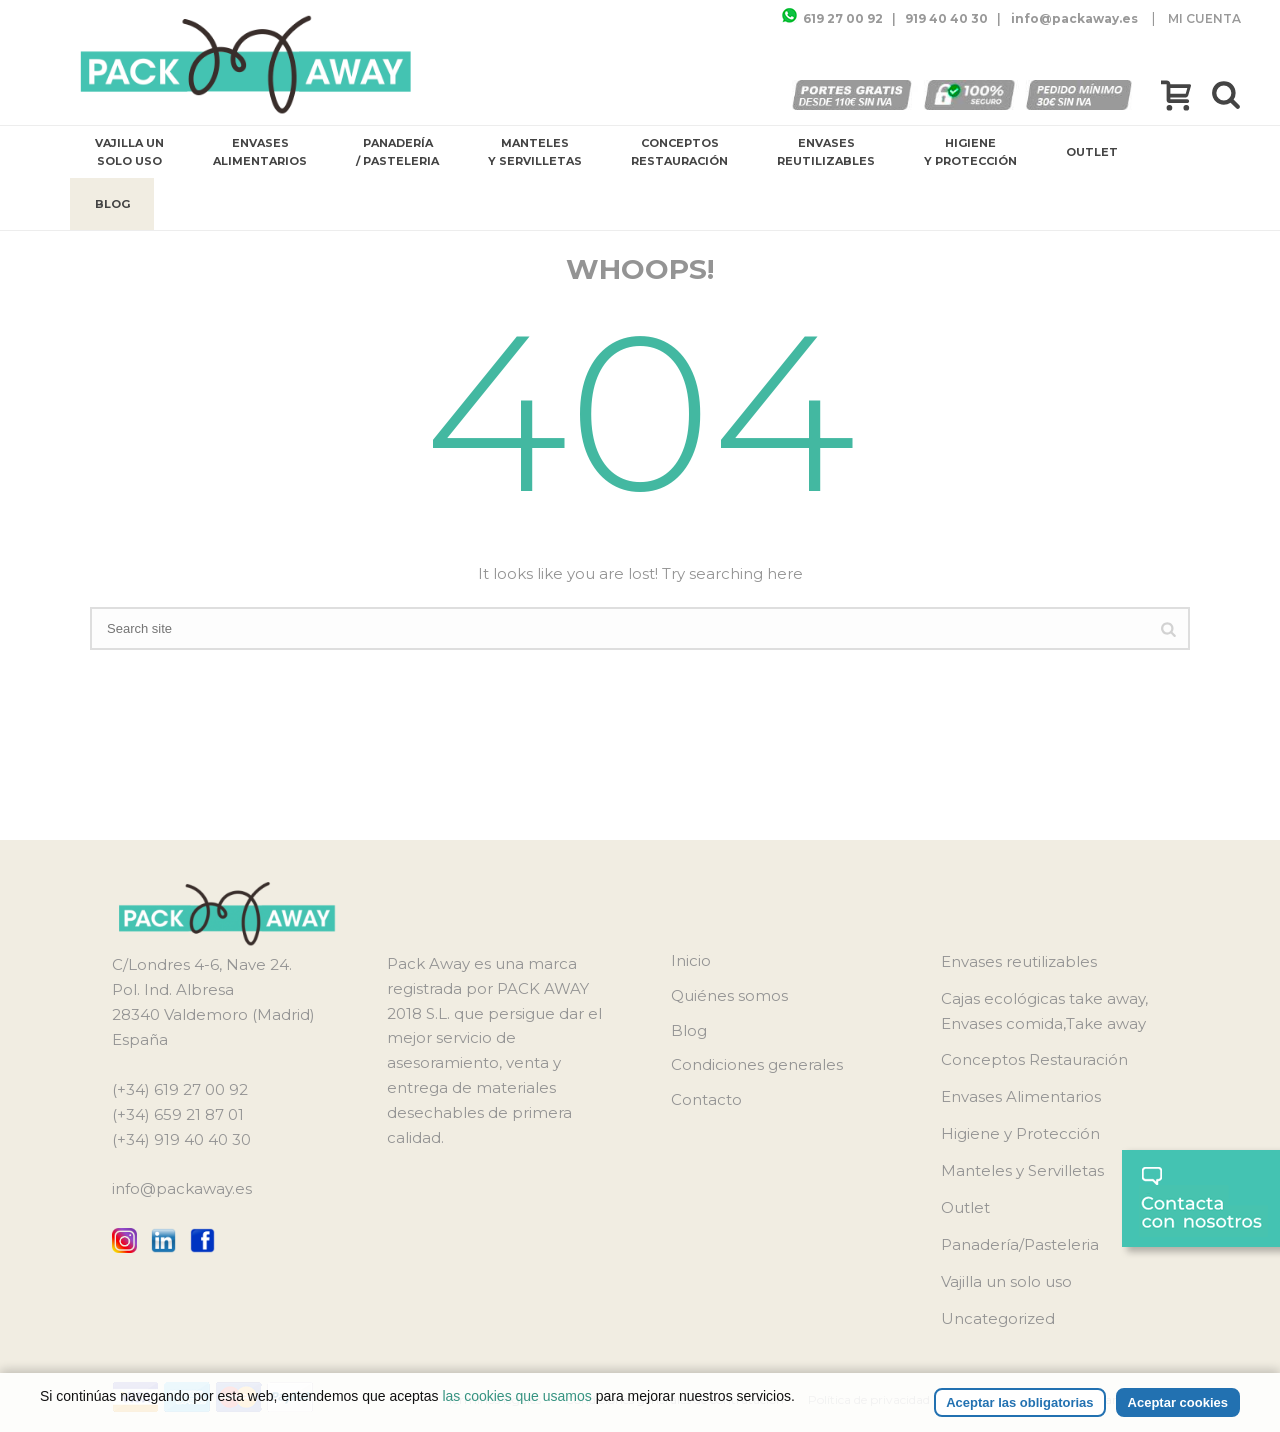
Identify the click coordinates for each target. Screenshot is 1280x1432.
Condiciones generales (757, 1064)
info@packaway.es (182, 1188)
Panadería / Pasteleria (397, 152)
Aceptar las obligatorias (1019, 1402)
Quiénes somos (729, 995)
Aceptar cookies (1178, 1402)
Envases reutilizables (826, 152)
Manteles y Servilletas (535, 152)
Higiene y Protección (970, 152)
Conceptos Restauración (679, 152)
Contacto (706, 1099)
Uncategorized (998, 1318)
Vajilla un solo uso (129, 152)
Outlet (1092, 152)
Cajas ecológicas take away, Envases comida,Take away (1044, 1011)
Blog (112, 204)
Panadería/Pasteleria (1020, 1244)
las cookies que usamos (516, 1396)
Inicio (691, 960)
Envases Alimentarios (260, 152)
